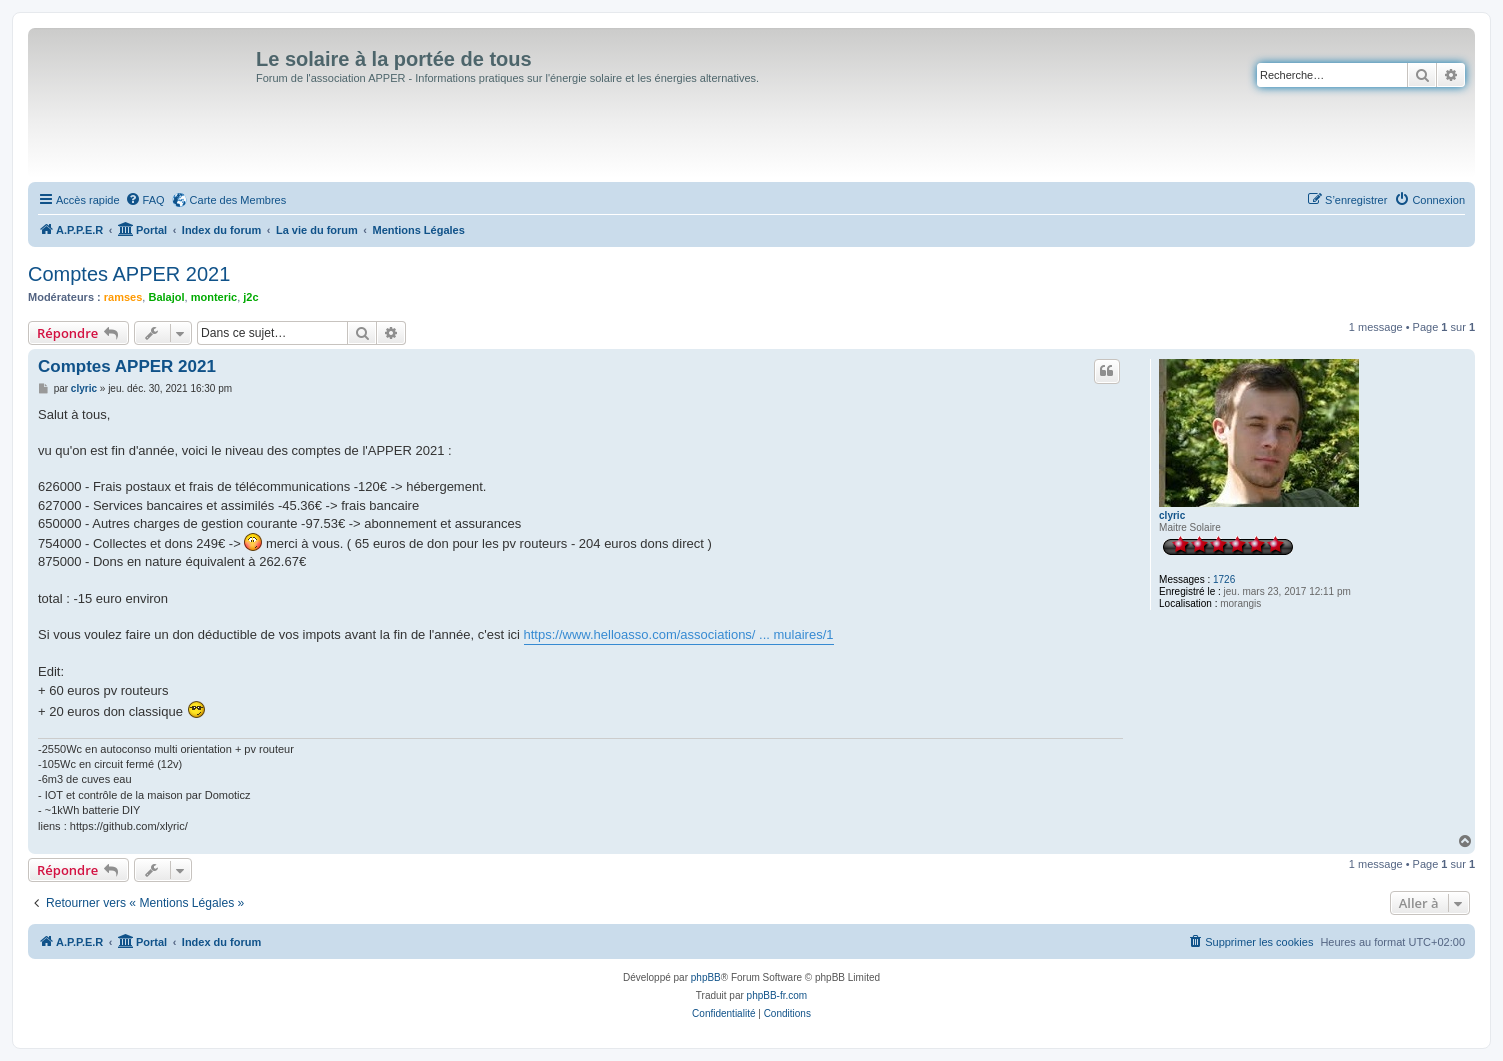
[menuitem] (145, 200)
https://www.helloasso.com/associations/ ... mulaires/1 (679, 634)
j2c (250, 297)
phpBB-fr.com (777, 995)
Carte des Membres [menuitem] (238, 200)
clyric (1172, 515)
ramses (123, 297)
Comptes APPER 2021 (129, 274)
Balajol (166, 297)
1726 (1224, 579)
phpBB (706, 977)
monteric (214, 297)
